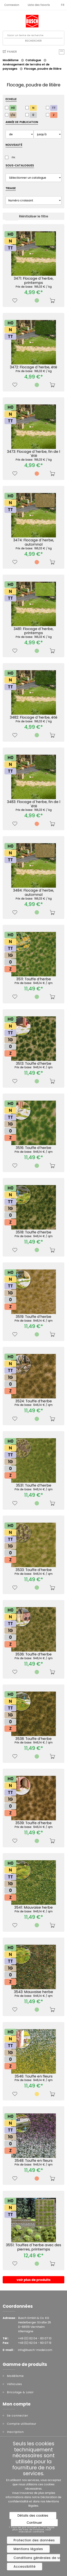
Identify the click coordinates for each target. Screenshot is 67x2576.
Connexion (11, 5)
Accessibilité (25, 2566)
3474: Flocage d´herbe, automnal (33, 544)
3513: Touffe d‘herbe (33, 1065)
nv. (14, 157)
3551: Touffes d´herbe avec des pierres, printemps (33, 2247)
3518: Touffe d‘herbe (33, 1234)
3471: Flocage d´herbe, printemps (33, 282)
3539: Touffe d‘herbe (33, 1824)
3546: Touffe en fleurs (33, 2078)
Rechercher (33, 40)
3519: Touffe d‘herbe (33, 1318)
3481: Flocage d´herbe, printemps (33, 632)
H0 (13, 108)
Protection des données (34, 2540)
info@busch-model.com (35, 2350)
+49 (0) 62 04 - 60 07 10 (34, 2338)
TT (54, 108)
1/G (13, 115)
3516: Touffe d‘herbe (33, 1149)
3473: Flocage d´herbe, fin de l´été (33, 455)
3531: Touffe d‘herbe (33, 1487)
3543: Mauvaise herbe (33, 1993)
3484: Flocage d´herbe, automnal (33, 894)
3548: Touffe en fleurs (33, 2162)
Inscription (15, 2432)
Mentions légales (28, 2549)
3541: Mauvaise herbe (33, 1909)
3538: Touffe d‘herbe (33, 1740)
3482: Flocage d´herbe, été (33, 719)
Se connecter (17, 2416)
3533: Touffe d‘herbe (33, 1571)
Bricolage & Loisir (20, 2392)
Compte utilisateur (21, 2424)
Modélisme (11, 60)
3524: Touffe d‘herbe (33, 1403)
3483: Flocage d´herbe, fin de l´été (33, 805)
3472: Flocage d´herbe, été (33, 369)
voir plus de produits (34, 2280)
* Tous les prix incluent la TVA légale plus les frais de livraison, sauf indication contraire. (31, 2529)
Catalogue (33, 60)
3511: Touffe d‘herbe (33, 981)
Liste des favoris (39, 5)
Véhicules (14, 2384)
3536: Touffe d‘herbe (33, 1656)
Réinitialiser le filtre (33, 216)
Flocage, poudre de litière (42, 69)
